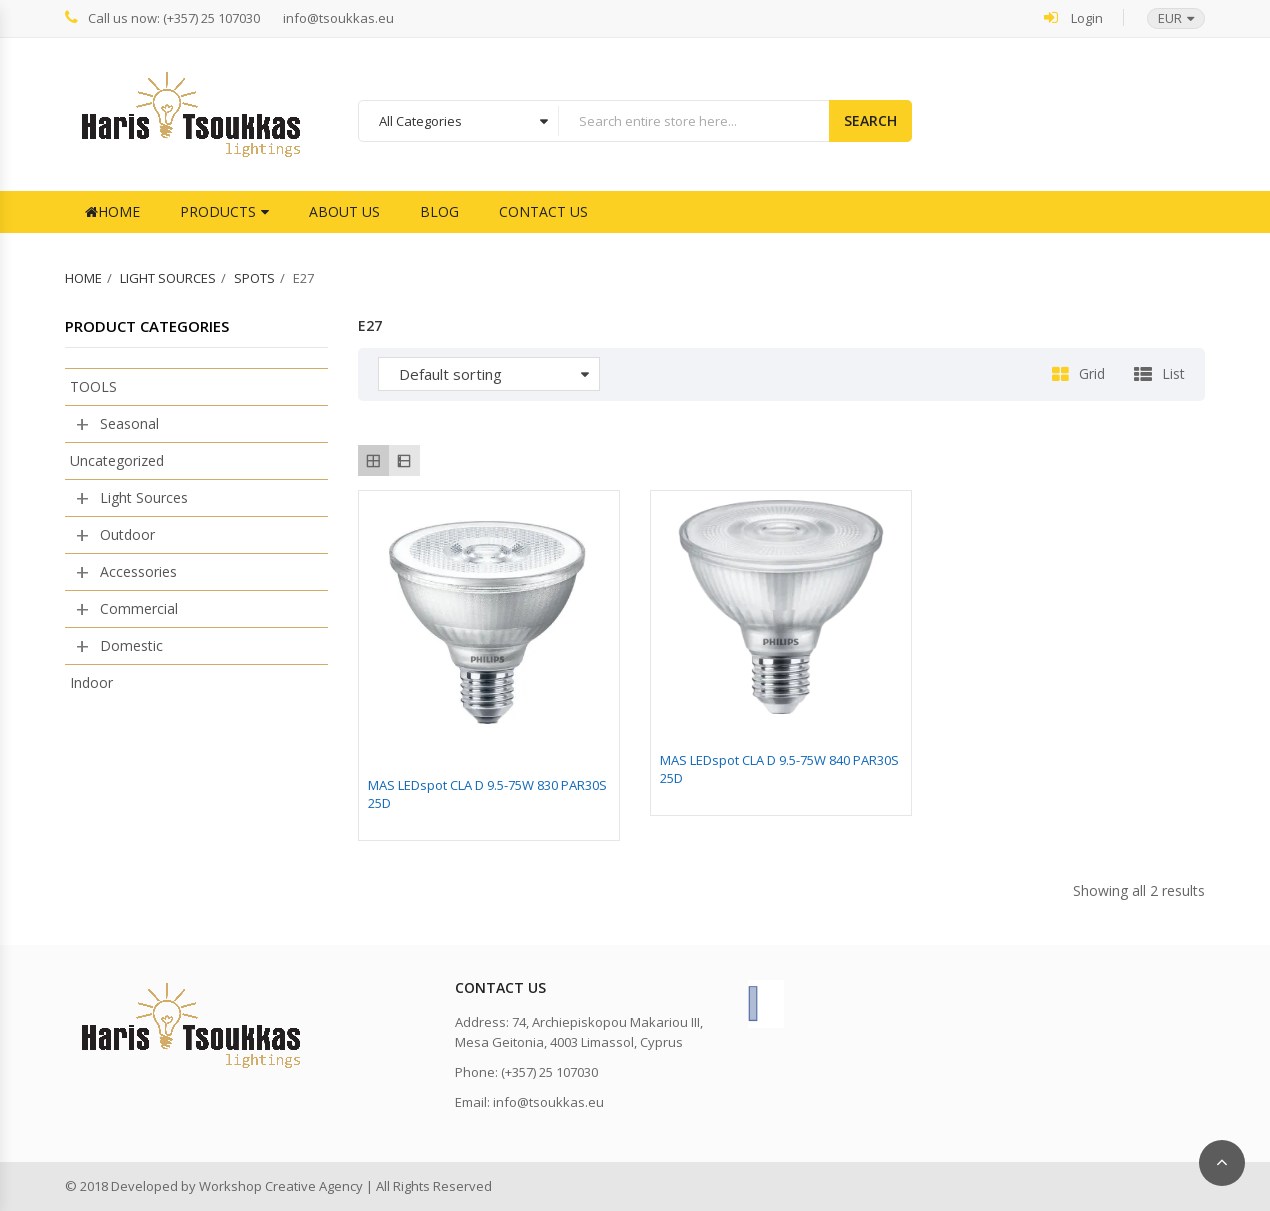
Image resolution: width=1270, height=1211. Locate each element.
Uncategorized (117, 460)
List (1173, 373)
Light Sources (168, 278)
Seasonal (129, 423)
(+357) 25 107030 (549, 1072)
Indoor (91, 682)
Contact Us (543, 211)
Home (112, 211)
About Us (344, 211)
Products (218, 211)
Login (1073, 17)
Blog (439, 211)
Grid (1092, 373)
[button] (1166, 18)
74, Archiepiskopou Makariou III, (607, 1022)
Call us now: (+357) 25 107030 (162, 17)
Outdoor (127, 534)
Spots (254, 278)
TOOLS (93, 386)
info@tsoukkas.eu (338, 18)
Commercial (139, 608)
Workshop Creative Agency (281, 1186)
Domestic (131, 645)
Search (870, 120)
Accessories (138, 571)
